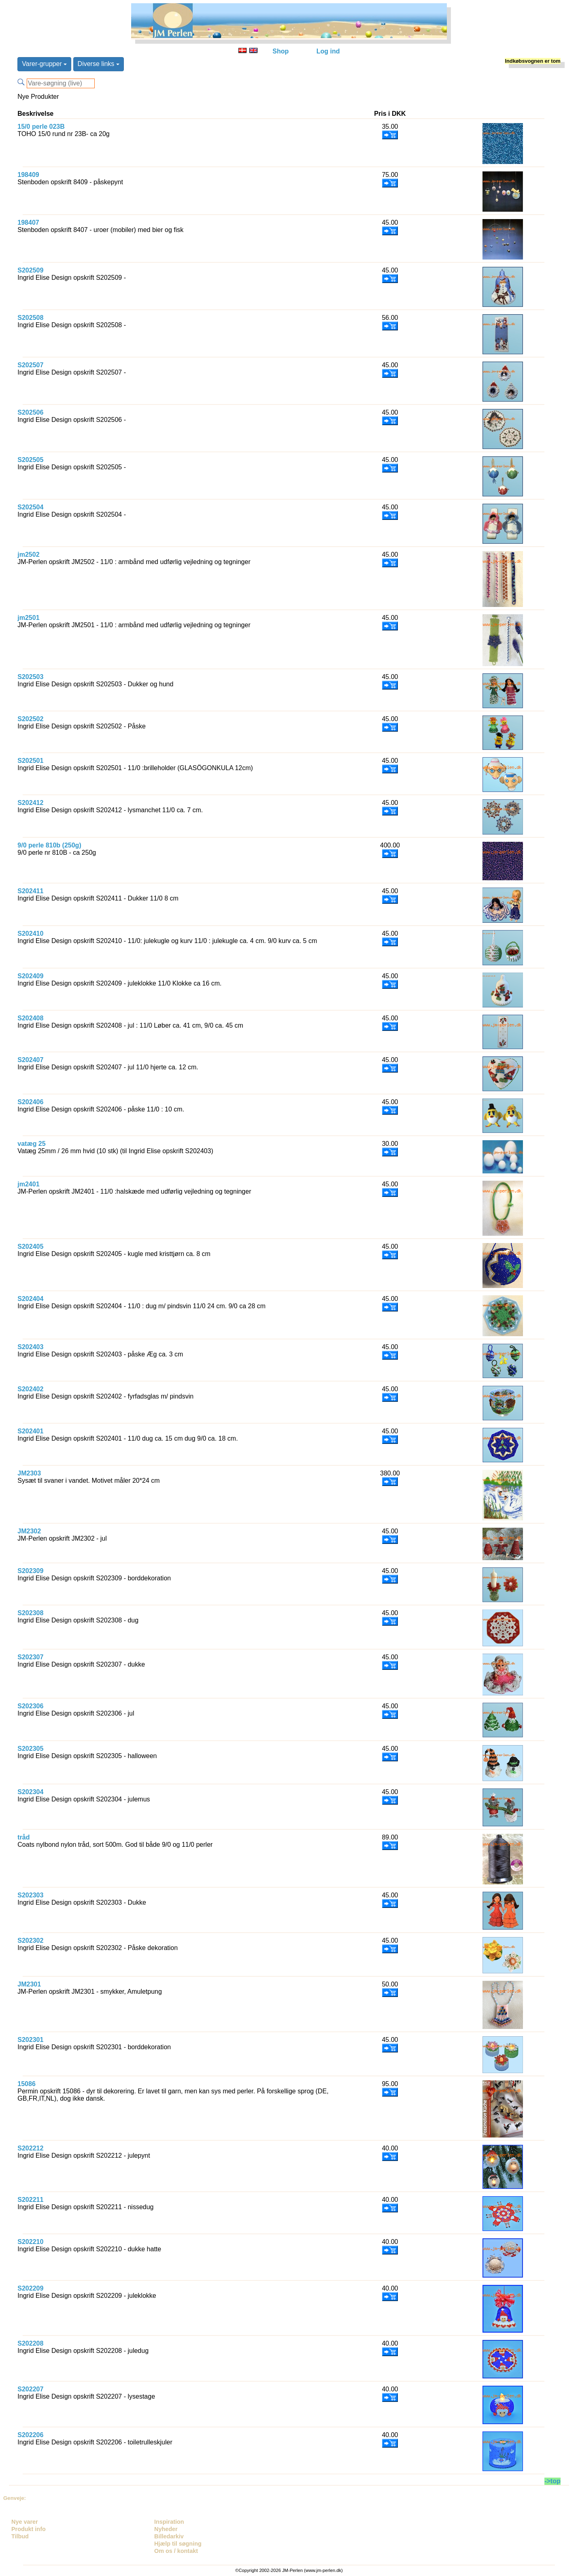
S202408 (30, 1018)
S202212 (30, 2148)
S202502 (30, 718)
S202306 (30, 1706)
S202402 (30, 1389)
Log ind (328, 51)
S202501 (30, 760)
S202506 (30, 412)
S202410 (30, 933)
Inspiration (169, 2522)
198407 (28, 222)
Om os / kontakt (176, 2551)
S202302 (30, 1940)
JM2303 (29, 1473)
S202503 (30, 676)
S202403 (30, 1346)
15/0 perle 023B (41, 126)
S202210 (30, 2241)
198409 (28, 174)
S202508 (30, 317)
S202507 (30, 365)
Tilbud (20, 2536)
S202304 (30, 1791)
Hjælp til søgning (178, 2543)
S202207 (30, 2389)
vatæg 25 (31, 1143)
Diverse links (98, 63)
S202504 (30, 507)
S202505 (30, 459)
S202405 (30, 1246)
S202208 (30, 2343)
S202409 (30, 976)
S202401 (30, 1431)
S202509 (30, 270)
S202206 (30, 2434)
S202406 (30, 1102)
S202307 (30, 1657)
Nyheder (166, 2529)
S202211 (30, 2199)
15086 (26, 2083)
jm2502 (28, 554)
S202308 (30, 1612)
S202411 (30, 891)
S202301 (30, 2039)
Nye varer (24, 2522)
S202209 (30, 2288)
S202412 (30, 802)
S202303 (30, 1895)
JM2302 (29, 1531)
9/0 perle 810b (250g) (49, 845)
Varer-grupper (44, 63)
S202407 (30, 1059)
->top (552, 2481)
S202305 (30, 1748)
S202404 (30, 1298)
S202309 (30, 1570)
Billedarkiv (169, 2536)
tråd (23, 1837)
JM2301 (29, 1984)
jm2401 (28, 1184)
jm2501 (28, 617)
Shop (280, 51)
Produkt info (28, 2529)
